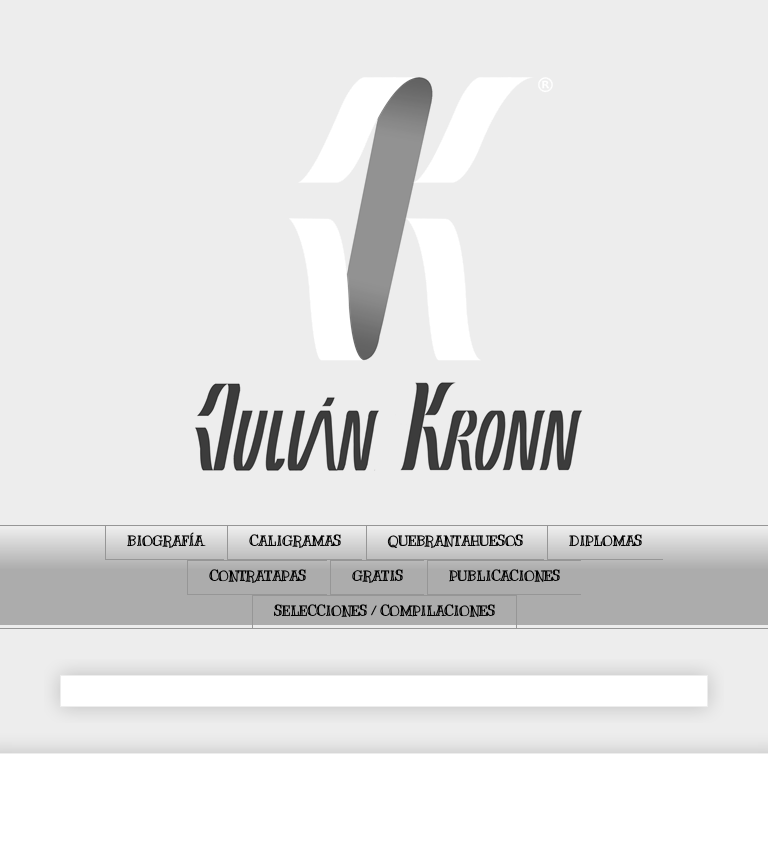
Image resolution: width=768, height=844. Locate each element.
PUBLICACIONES (504, 576)
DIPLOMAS (605, 541)
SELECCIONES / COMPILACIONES (384, 611)
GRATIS (377, 576)
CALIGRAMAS (295, 541)
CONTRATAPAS (257, 576)
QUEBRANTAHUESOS (455, 541)
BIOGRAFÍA (165, 541)
